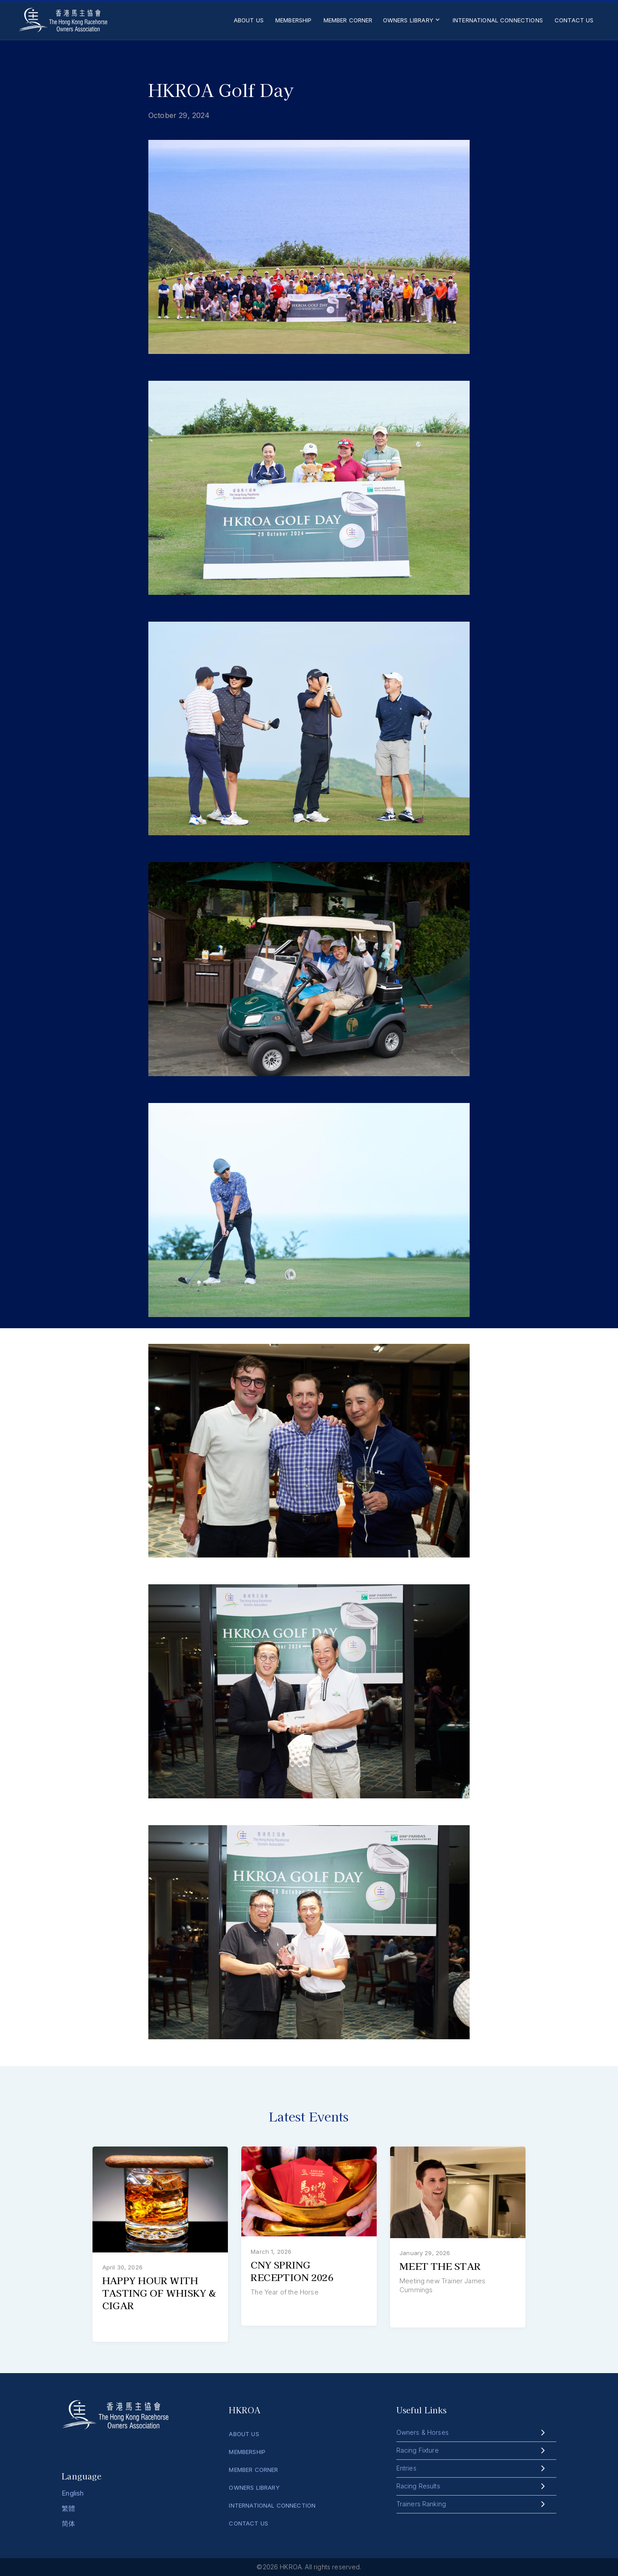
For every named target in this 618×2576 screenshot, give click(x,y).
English (73, 2493)
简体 (68, 2523)
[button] (412, 23)
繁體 (68, 2508)
